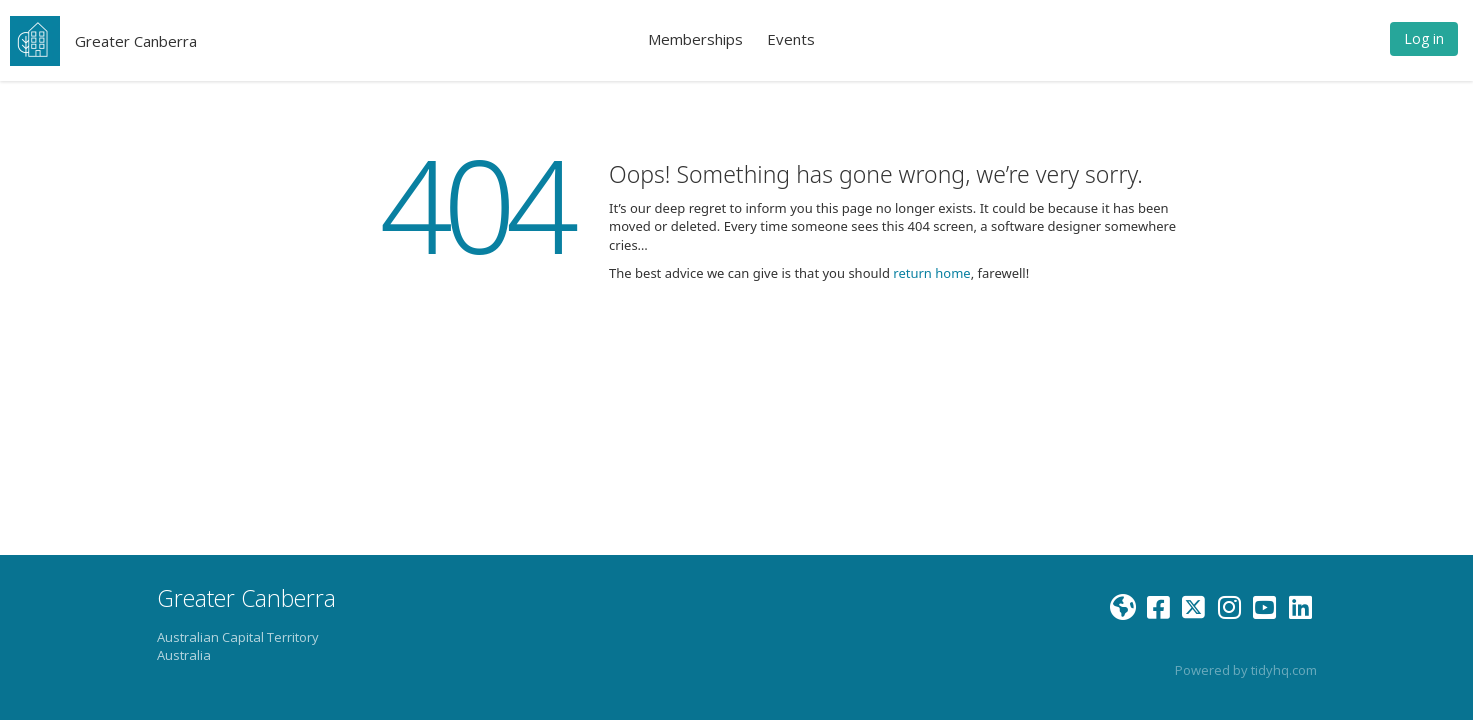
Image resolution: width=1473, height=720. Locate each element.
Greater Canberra (136, 41)
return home (931, 273)
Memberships (695, 39)
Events (791, 39)
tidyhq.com (1284, 670)
